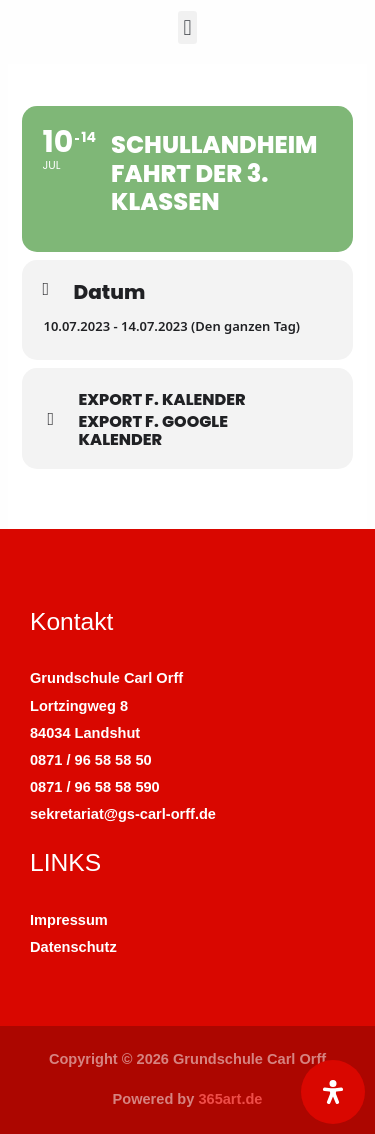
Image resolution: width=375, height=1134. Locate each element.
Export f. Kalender (161, 400)
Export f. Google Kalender (153, 431)
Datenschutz (73, 947)
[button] (187, 27)
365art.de (230, 1099)
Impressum (69, 920)
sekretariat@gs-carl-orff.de (123, 814)
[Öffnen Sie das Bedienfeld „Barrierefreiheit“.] (333, 1092)
